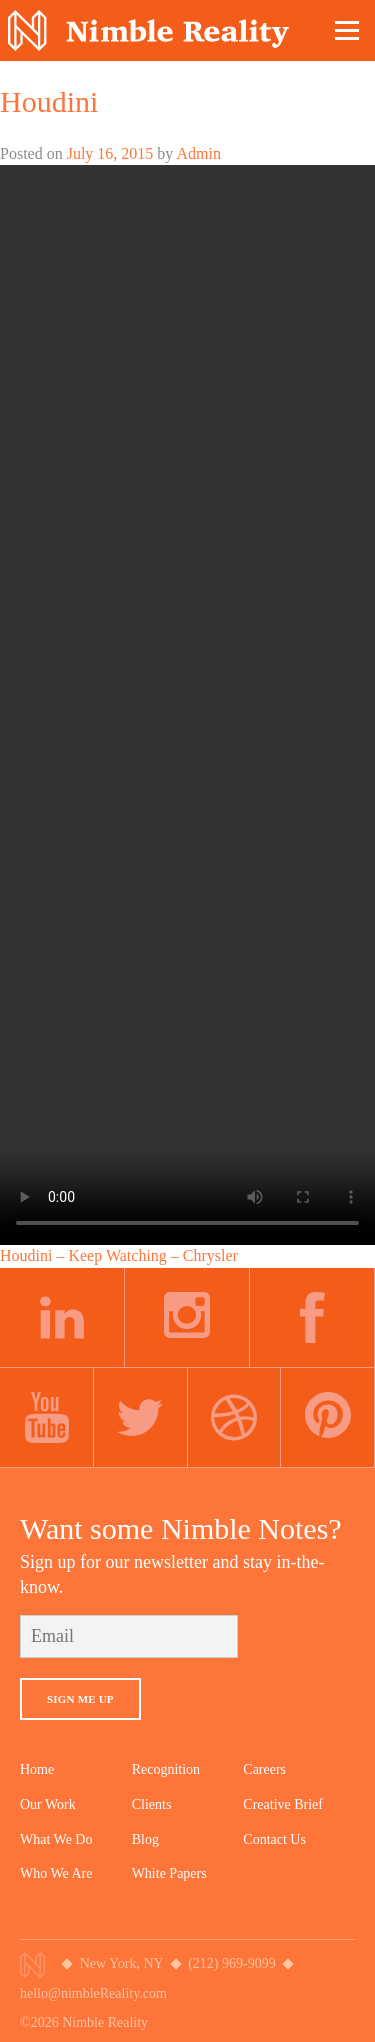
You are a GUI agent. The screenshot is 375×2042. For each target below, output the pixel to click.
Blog (145, 1839)
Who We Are (56, 1873)
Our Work (48, 1804)
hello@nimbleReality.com (93, 1993)
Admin (198, 153)
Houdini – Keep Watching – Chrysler (119, 1255)
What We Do (56, 1839)
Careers (264, 1769)
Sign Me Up (80, 1699)
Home (37, 1769)
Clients (152, 1804)
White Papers (169, 1873)
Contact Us (274, 1839)
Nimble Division (148, 30)
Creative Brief (283, 1804)
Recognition (166, 1769)
